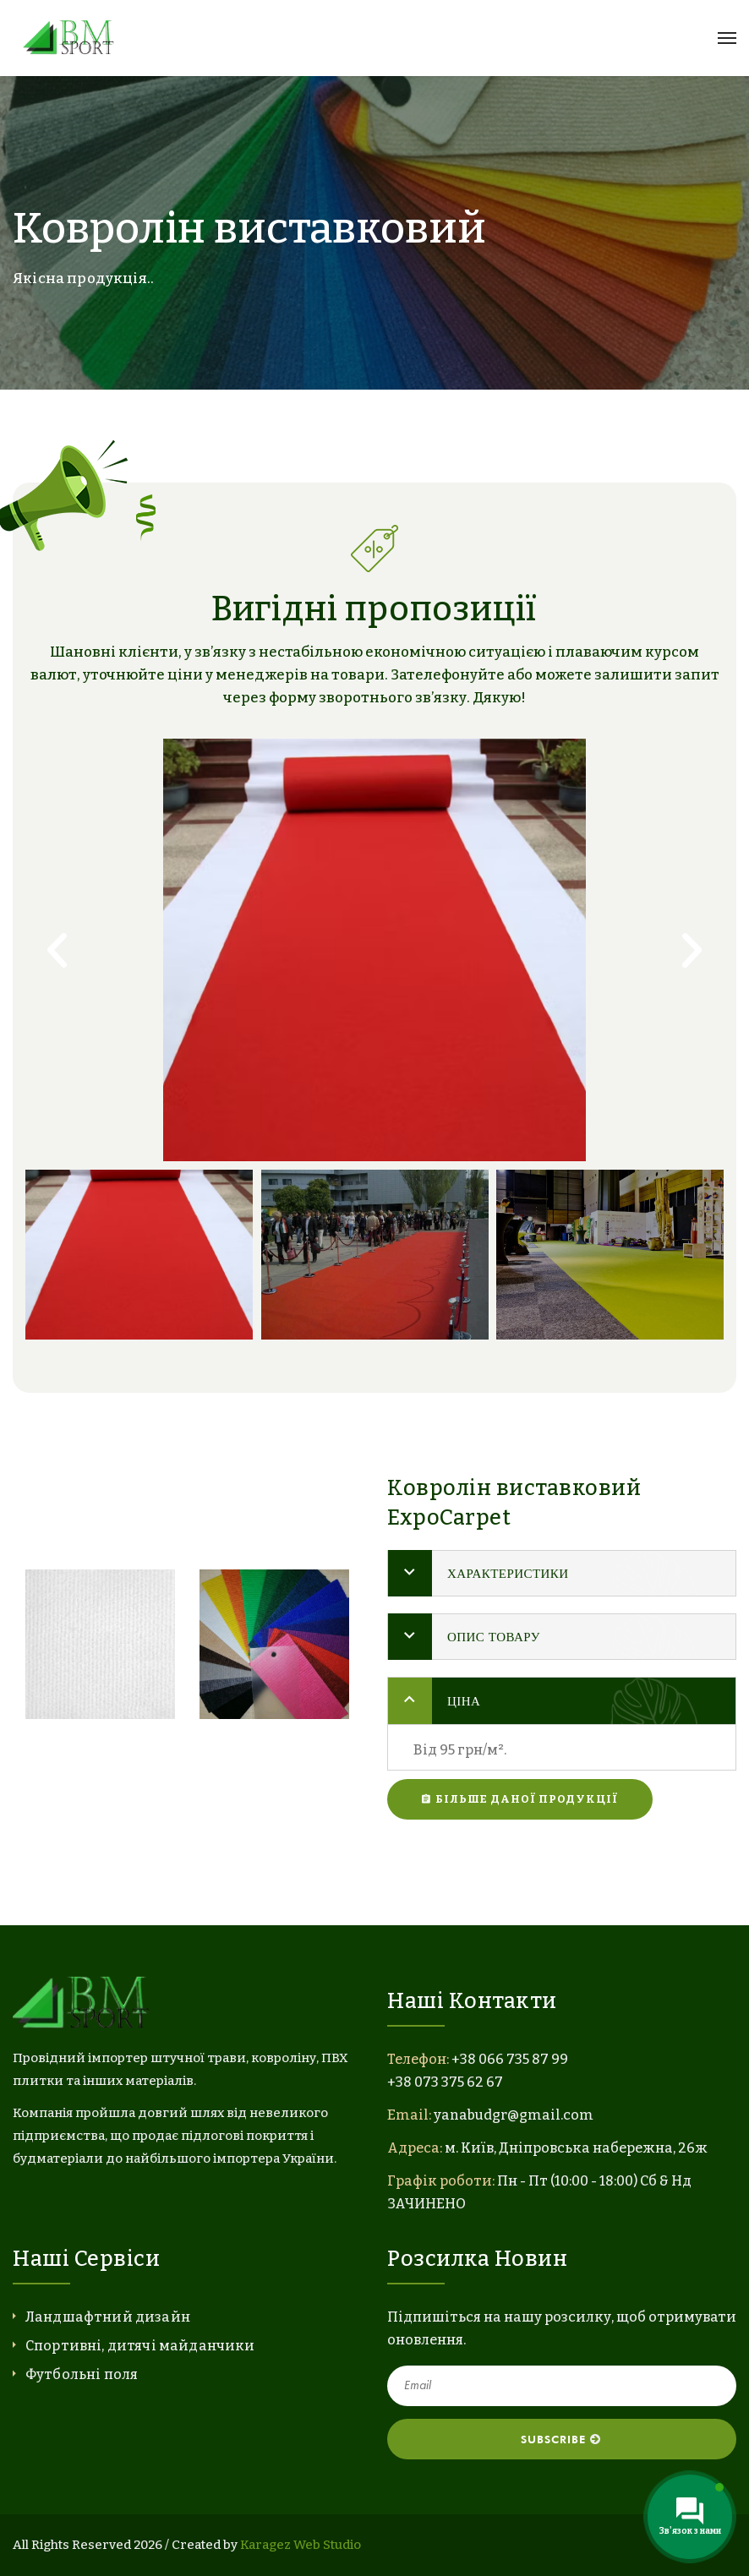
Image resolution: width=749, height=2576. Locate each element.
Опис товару (493, 1637)
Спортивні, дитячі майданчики (139, 2346)
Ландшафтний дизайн (107, 2317)
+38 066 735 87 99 (509, 2059)
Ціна (463, 1701)
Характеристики (508, 1573)
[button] (57, 950)
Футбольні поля (81, 2374)
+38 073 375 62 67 (445, 2082)
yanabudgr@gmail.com (513, 2115)
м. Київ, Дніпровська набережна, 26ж (576, 2148)
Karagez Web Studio (300, 2544)
